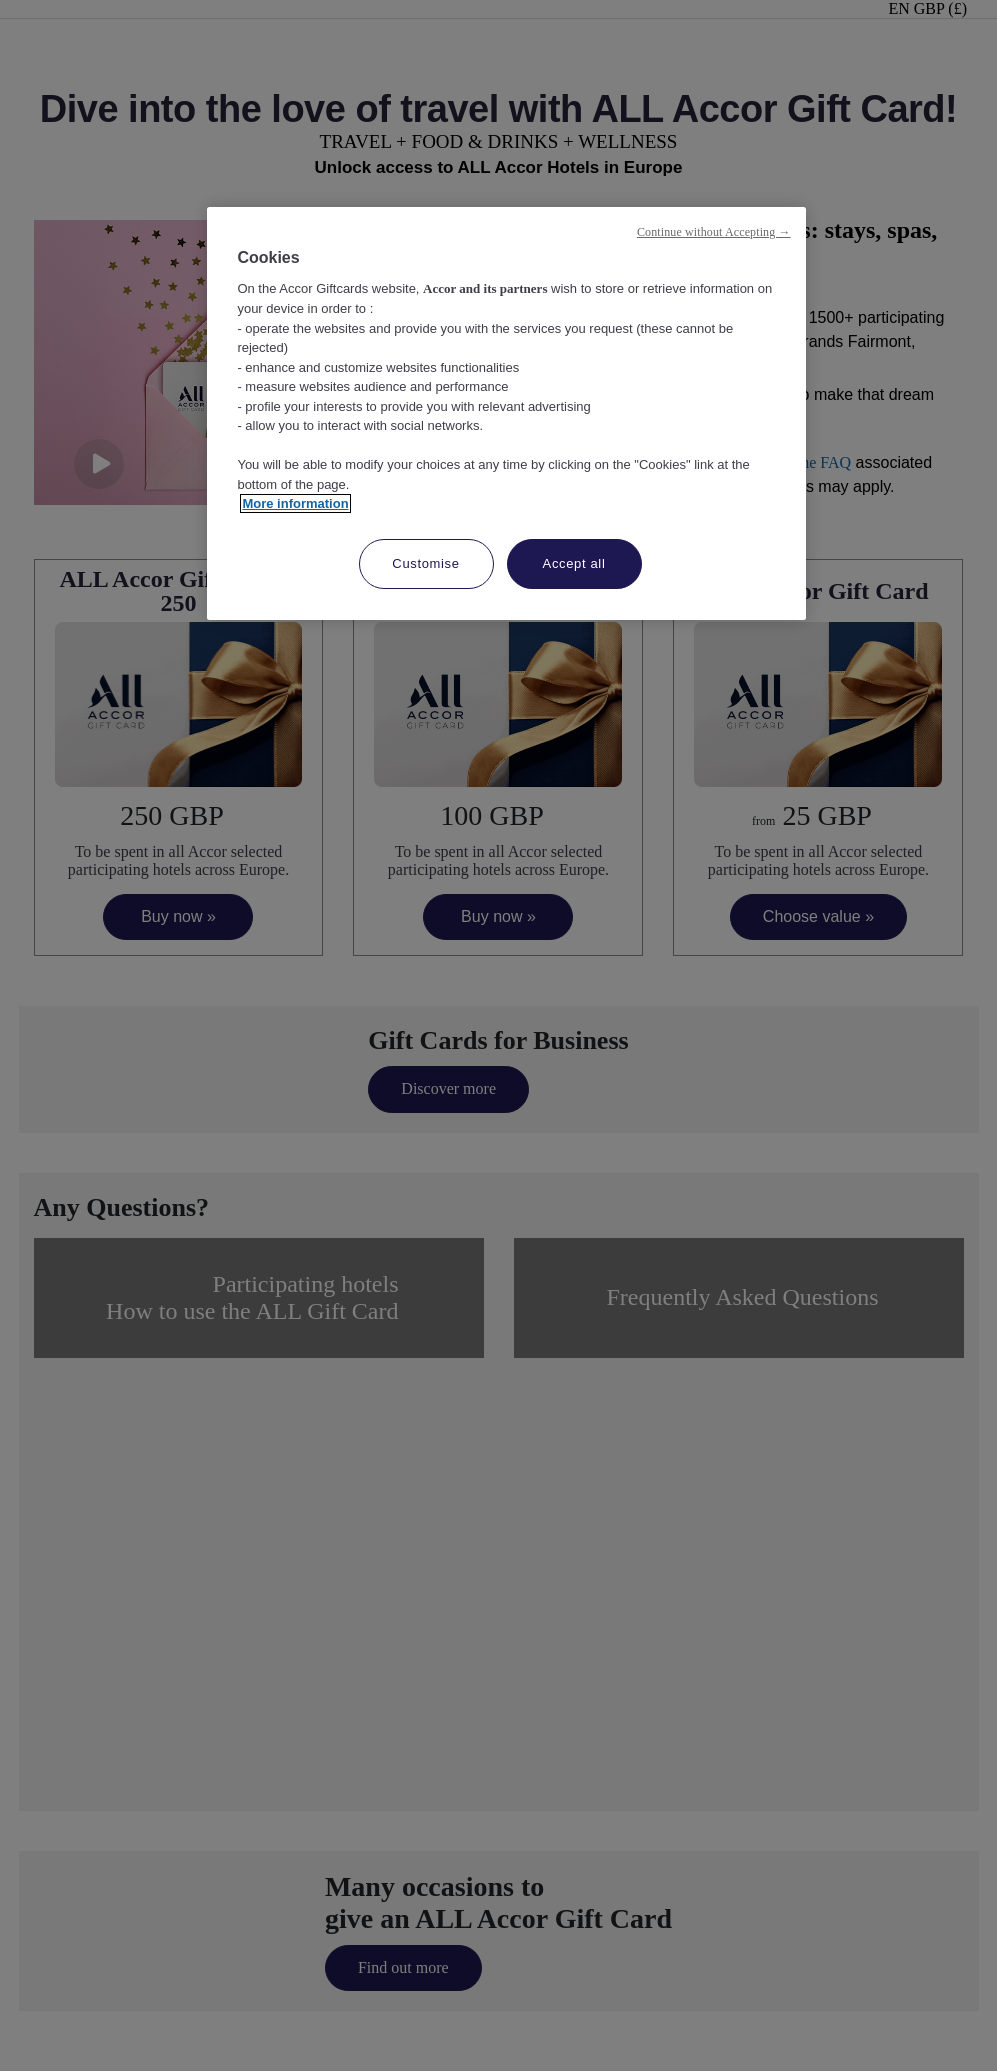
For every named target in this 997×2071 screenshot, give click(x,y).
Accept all (574, 563)
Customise (425, 563)
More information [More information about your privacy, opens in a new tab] (295, 503)
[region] (506, 413)
